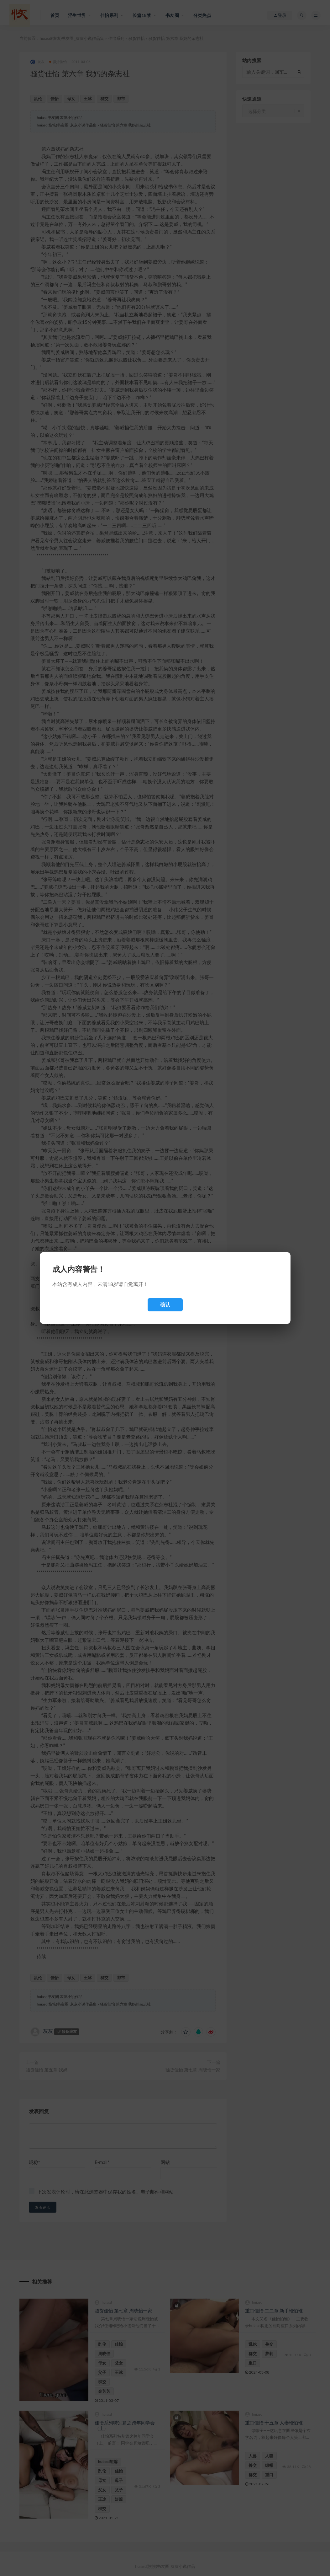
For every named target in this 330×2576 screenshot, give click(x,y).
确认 (165, 1304)
